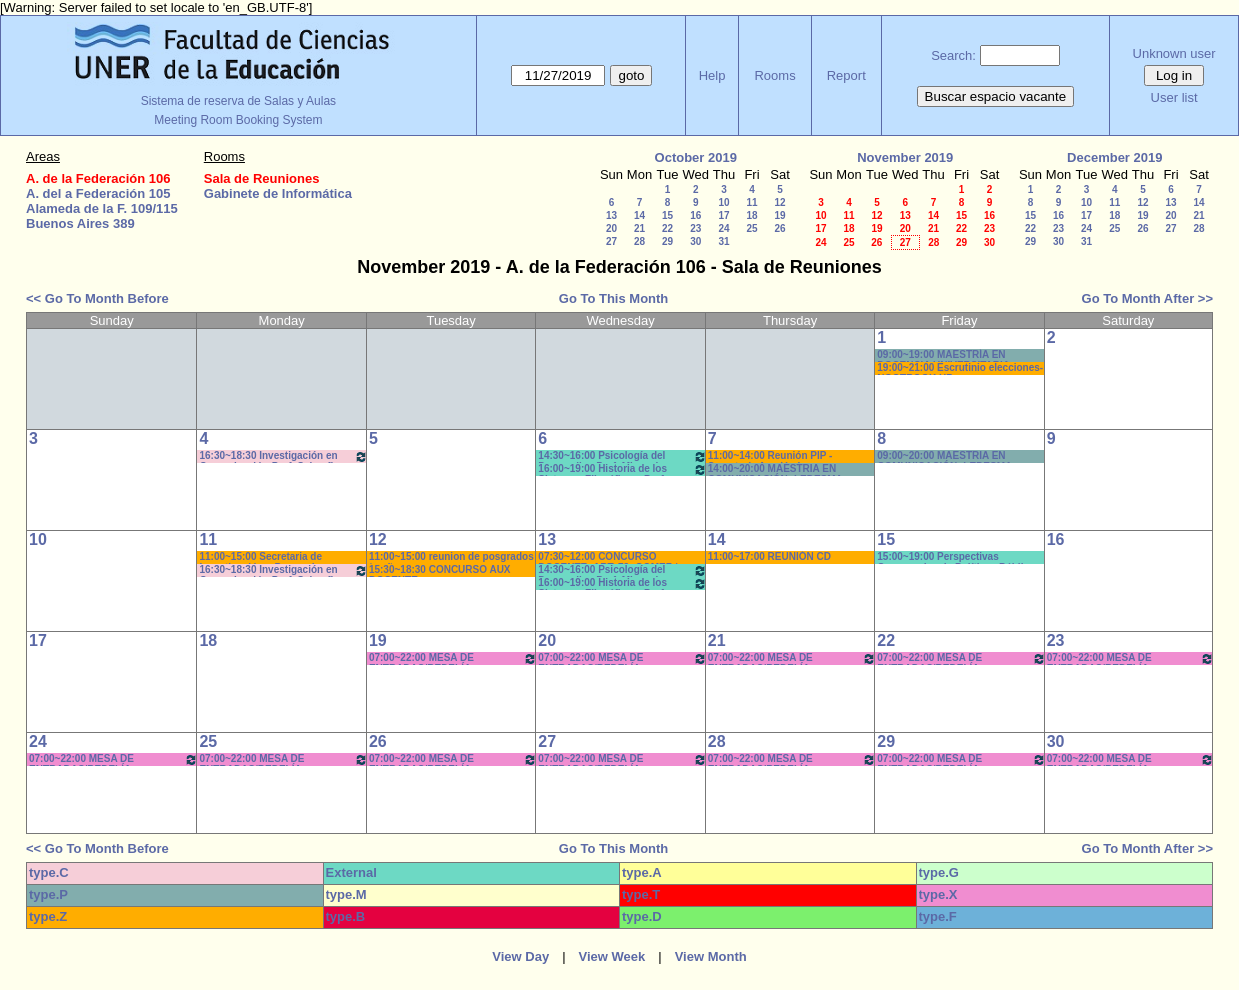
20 (611, 228)
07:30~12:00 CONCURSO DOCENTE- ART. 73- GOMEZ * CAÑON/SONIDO (608, 557)
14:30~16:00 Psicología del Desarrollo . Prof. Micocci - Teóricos (622, 456)
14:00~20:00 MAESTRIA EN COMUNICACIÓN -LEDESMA (775, 469)
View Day (520, 956)
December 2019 (1114, 157)
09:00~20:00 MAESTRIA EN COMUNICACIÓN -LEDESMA (944, 456)
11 (751, 202)
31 (723, 241)
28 (639, 241)
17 (723, 215)
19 (779, 215)
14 (639, 215)
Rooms (774, 75)
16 (695, 215)
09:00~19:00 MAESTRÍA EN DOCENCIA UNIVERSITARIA (943, 355)
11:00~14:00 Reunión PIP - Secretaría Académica (770, 456)
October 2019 (696, 157)
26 (779, 228)
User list (1174, 97)
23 (695, 228)
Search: (953, 55)
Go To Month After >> (1147, 298)
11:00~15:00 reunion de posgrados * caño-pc (451, 557)
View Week (612, 956)
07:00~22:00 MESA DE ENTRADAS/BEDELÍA (453, 658)
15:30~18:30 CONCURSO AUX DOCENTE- (440, 570)
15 (667, 215)
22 (667, 228)
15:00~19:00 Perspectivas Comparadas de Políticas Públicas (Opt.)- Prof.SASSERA (958, 557)
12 (779, 202)
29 (667, 241)
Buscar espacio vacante (996, 96)
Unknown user (1174, 53)
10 (723, 202)
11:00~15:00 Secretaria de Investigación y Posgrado (260, 557)
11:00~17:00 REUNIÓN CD (769, 556)
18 (751, 215)
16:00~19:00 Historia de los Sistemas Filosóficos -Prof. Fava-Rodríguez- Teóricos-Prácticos (622, 469)
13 (611, 215)
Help (712, 75)
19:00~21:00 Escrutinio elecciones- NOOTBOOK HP (960, 368)
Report (846, 75)
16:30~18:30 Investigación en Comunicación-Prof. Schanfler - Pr (283, 456)
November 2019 (905, 157)
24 (723, 228)
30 (695, 241)
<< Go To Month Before (97, 298)
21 (639, 228)
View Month (711, 956)
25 (751, 228)
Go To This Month (614, 298)
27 (611, 241)
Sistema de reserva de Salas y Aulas (238, 101)
